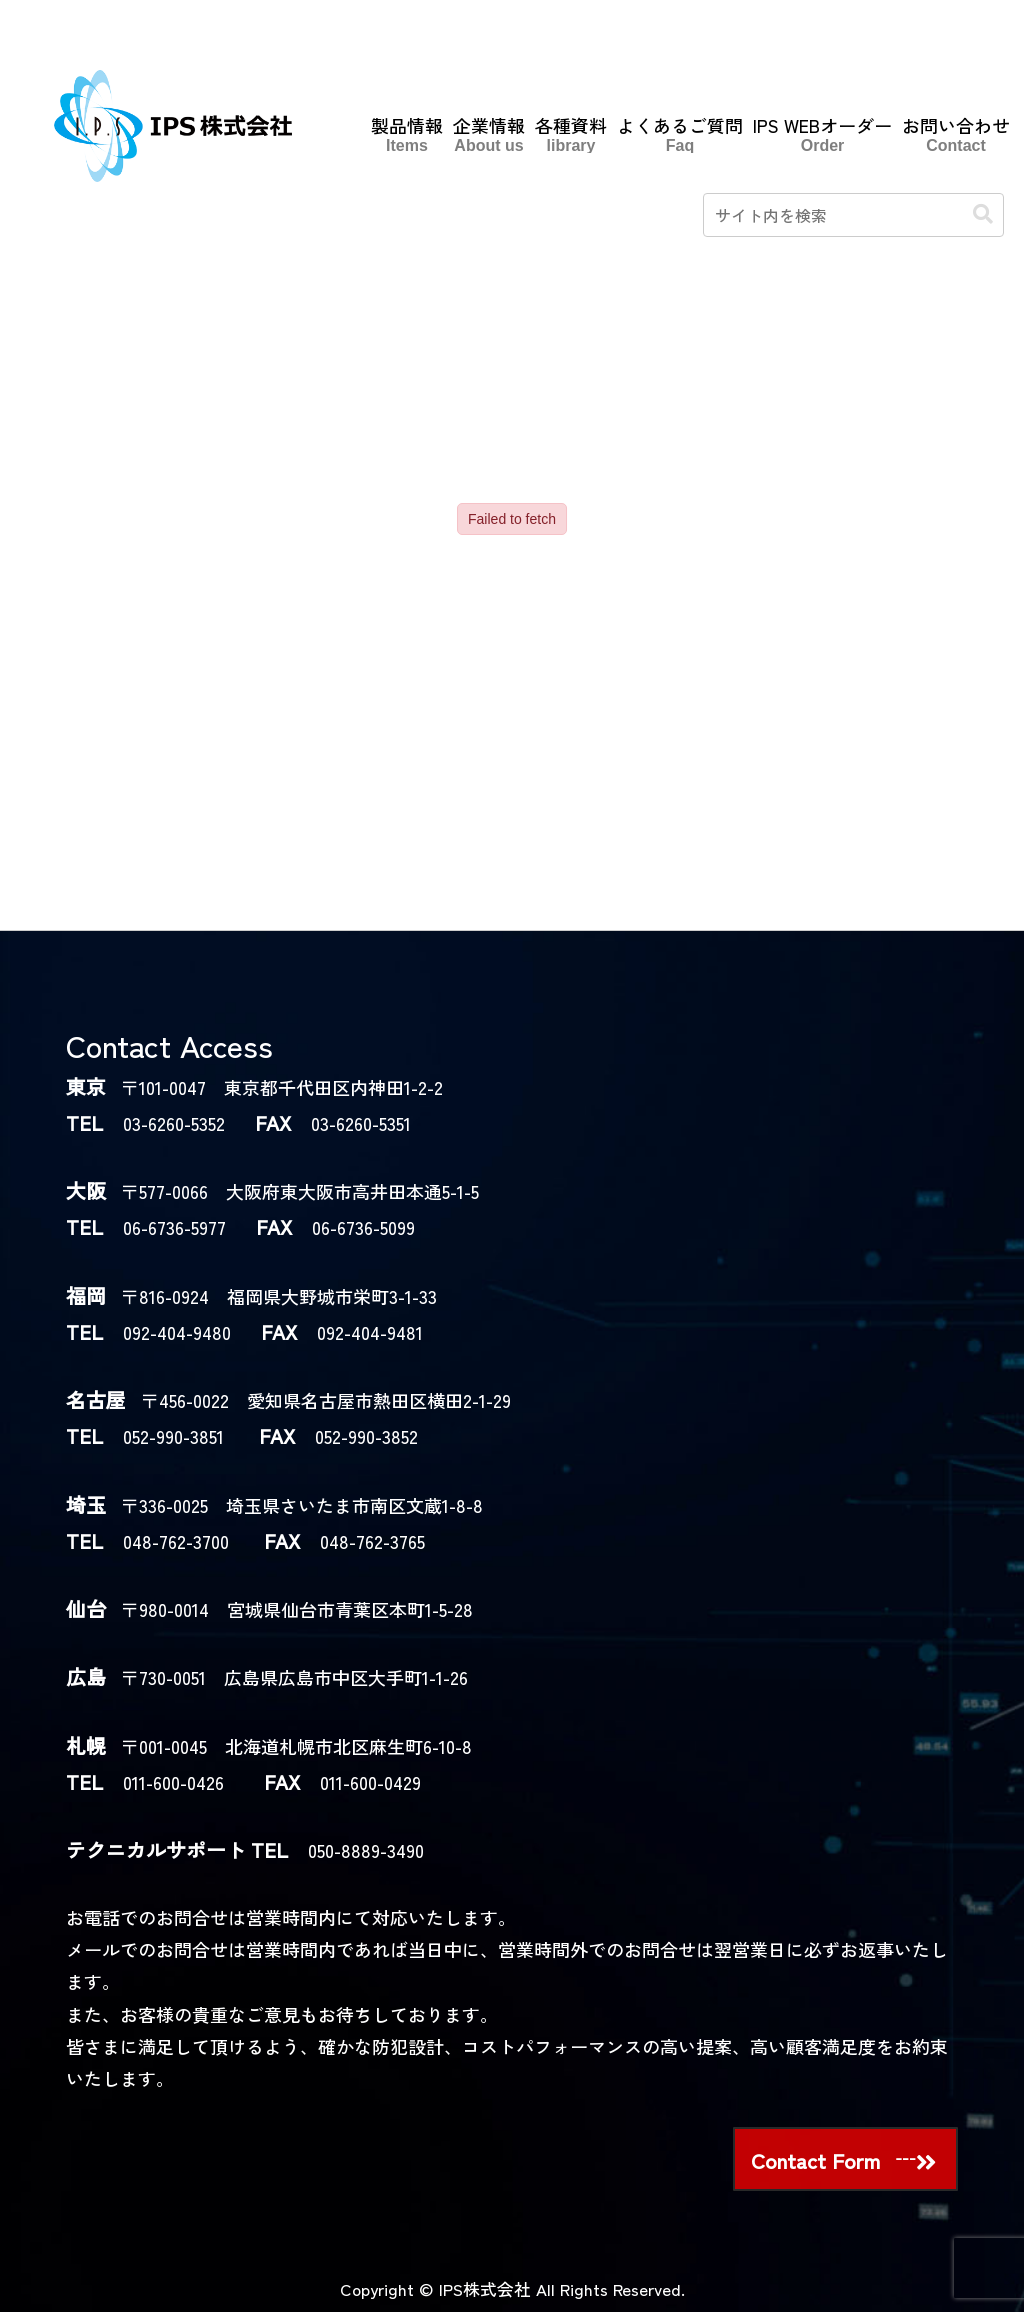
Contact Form (815, 2160)
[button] (983, 214)
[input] (853, 215)
